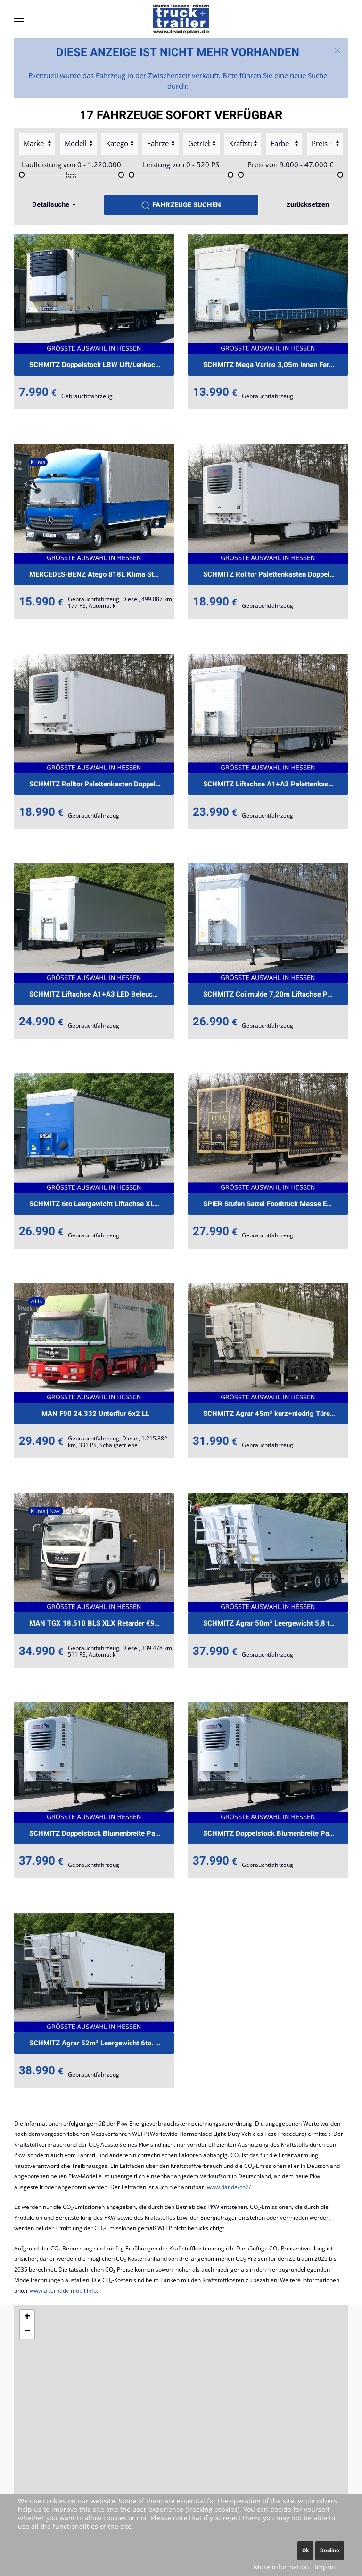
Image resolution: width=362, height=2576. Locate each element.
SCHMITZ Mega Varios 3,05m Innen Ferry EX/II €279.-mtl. (275, 365)
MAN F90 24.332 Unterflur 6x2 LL (95, 1413)
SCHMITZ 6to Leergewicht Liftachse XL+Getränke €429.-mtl (101, 1204)
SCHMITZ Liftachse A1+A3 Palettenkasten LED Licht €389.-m (275, 784)
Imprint (326, 2566)
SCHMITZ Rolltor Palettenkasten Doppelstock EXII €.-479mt (275, 574)
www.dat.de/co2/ (229, 2187)
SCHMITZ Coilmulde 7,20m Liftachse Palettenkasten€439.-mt (275, 994)
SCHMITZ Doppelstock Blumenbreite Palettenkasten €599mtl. (101, 1833)
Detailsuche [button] (55, 204)
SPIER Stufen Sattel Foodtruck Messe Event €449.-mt (275, 1204)
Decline (329, 2550)
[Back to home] (181, 19)
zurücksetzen (308, 204)
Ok (305, 2550)
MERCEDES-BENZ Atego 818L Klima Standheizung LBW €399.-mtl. (101, 574)
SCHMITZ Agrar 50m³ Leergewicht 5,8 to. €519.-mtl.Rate (275, 1623)
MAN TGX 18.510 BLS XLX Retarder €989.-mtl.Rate (101, 1623)
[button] (19, 19)
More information (281, 2566)
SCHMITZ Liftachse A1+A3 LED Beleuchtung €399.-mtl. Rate (101, 994)
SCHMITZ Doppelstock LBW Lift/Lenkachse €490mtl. (101, 365)
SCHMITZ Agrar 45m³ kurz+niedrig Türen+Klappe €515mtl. (275, 1413)
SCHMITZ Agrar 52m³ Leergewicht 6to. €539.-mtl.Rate (101, 2043)
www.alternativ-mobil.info (63, 2291)
